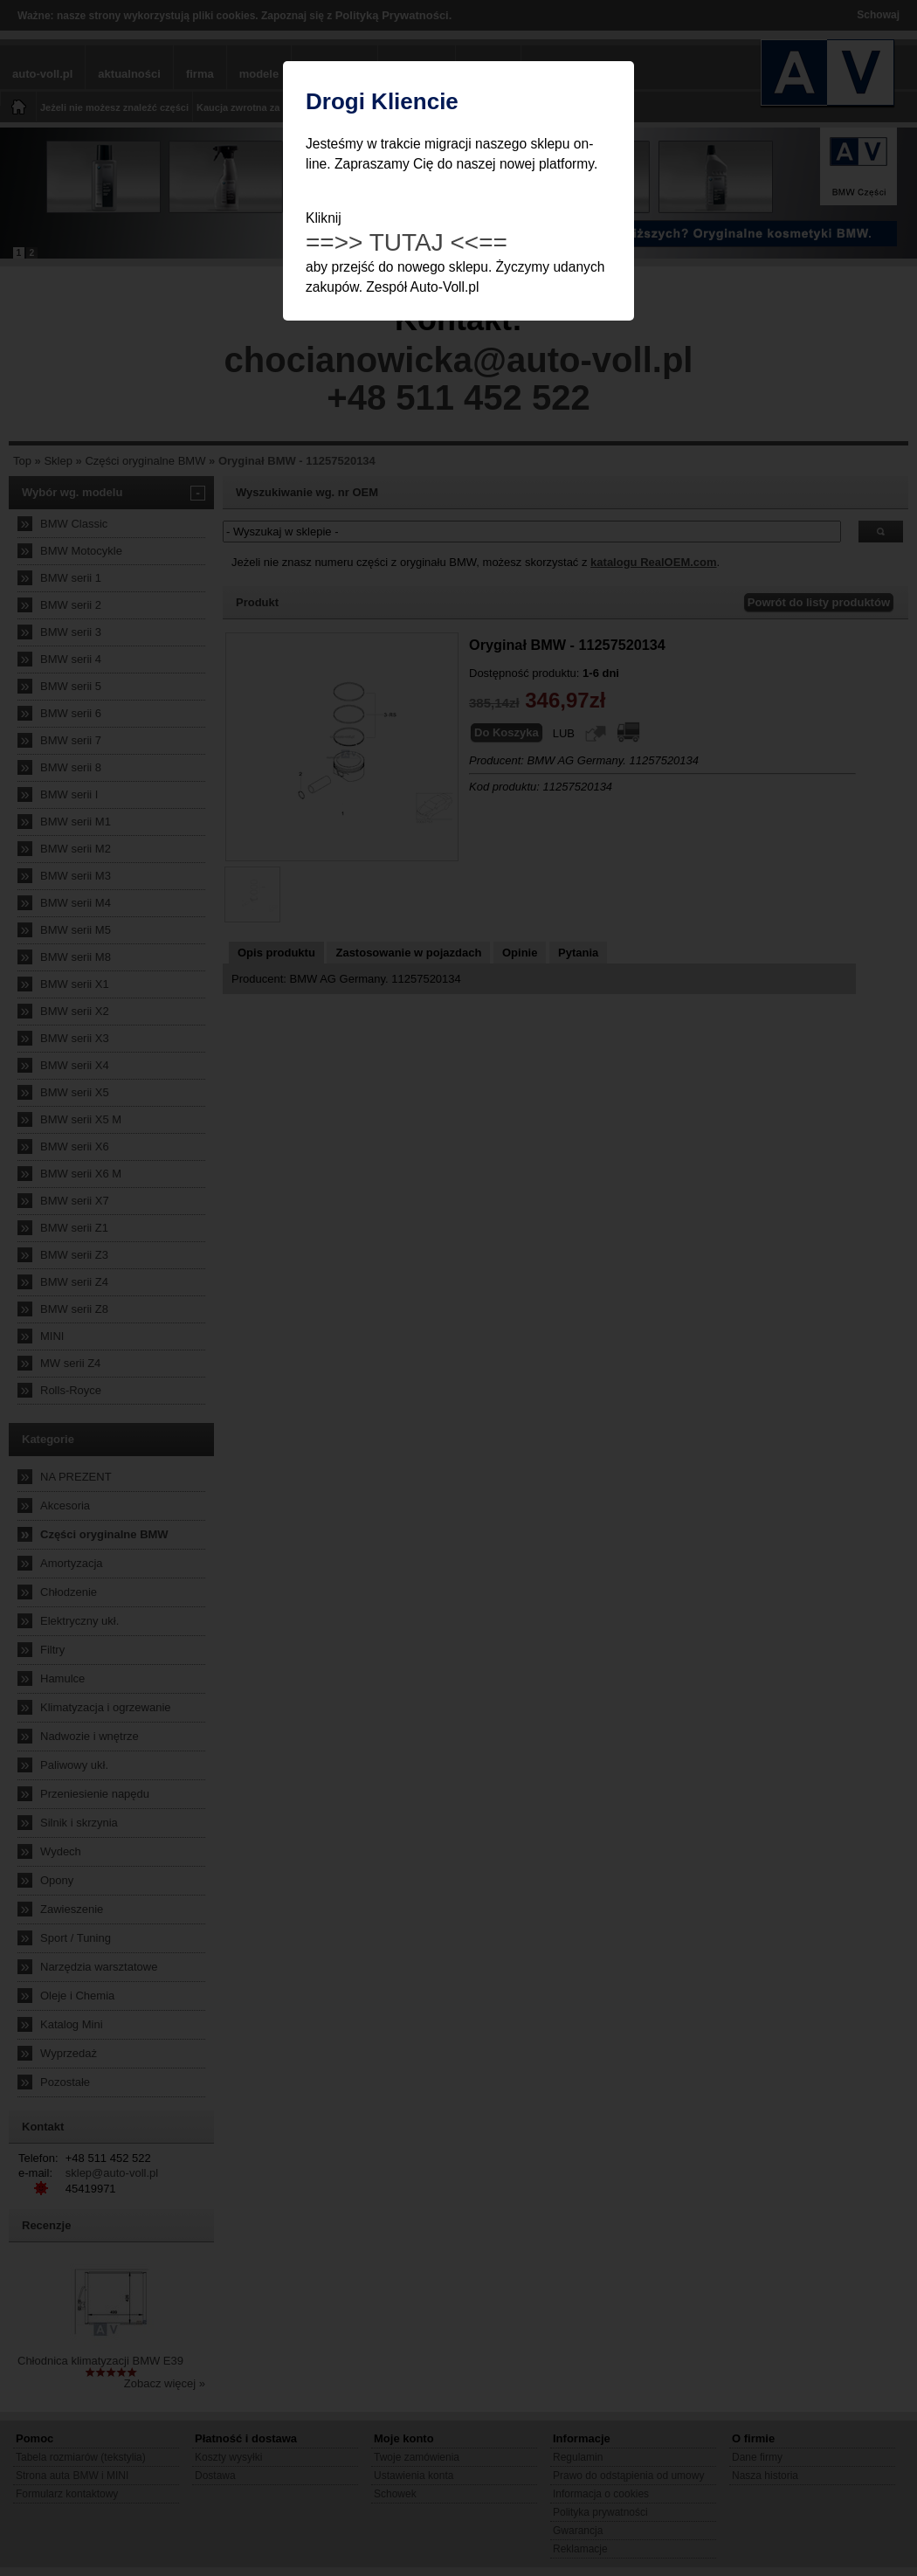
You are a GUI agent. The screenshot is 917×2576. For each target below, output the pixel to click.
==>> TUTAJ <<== (406, 242)
